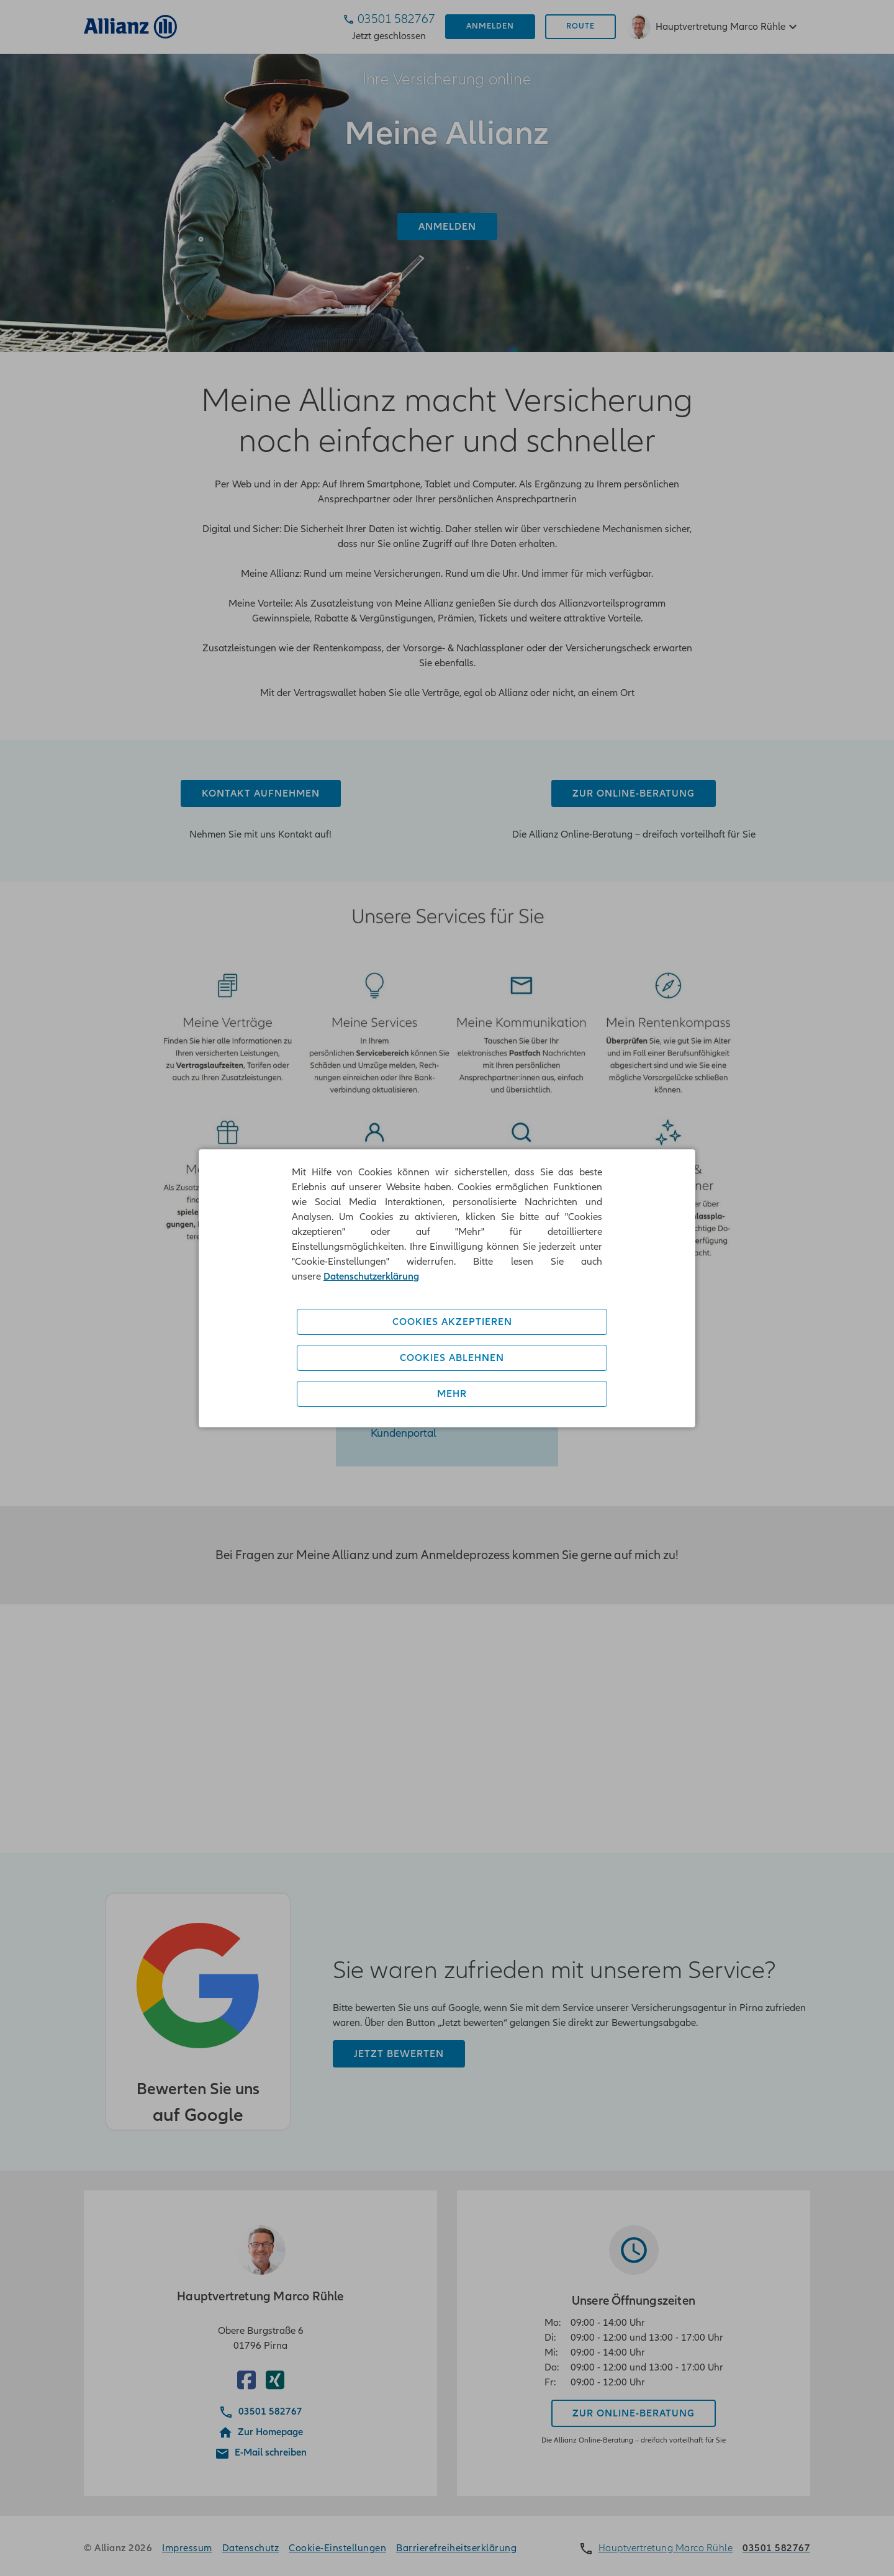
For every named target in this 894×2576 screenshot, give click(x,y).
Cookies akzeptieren (452, 1322)
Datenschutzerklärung (371, 1276)
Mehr (452, 1394)
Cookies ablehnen (452, 1358)
